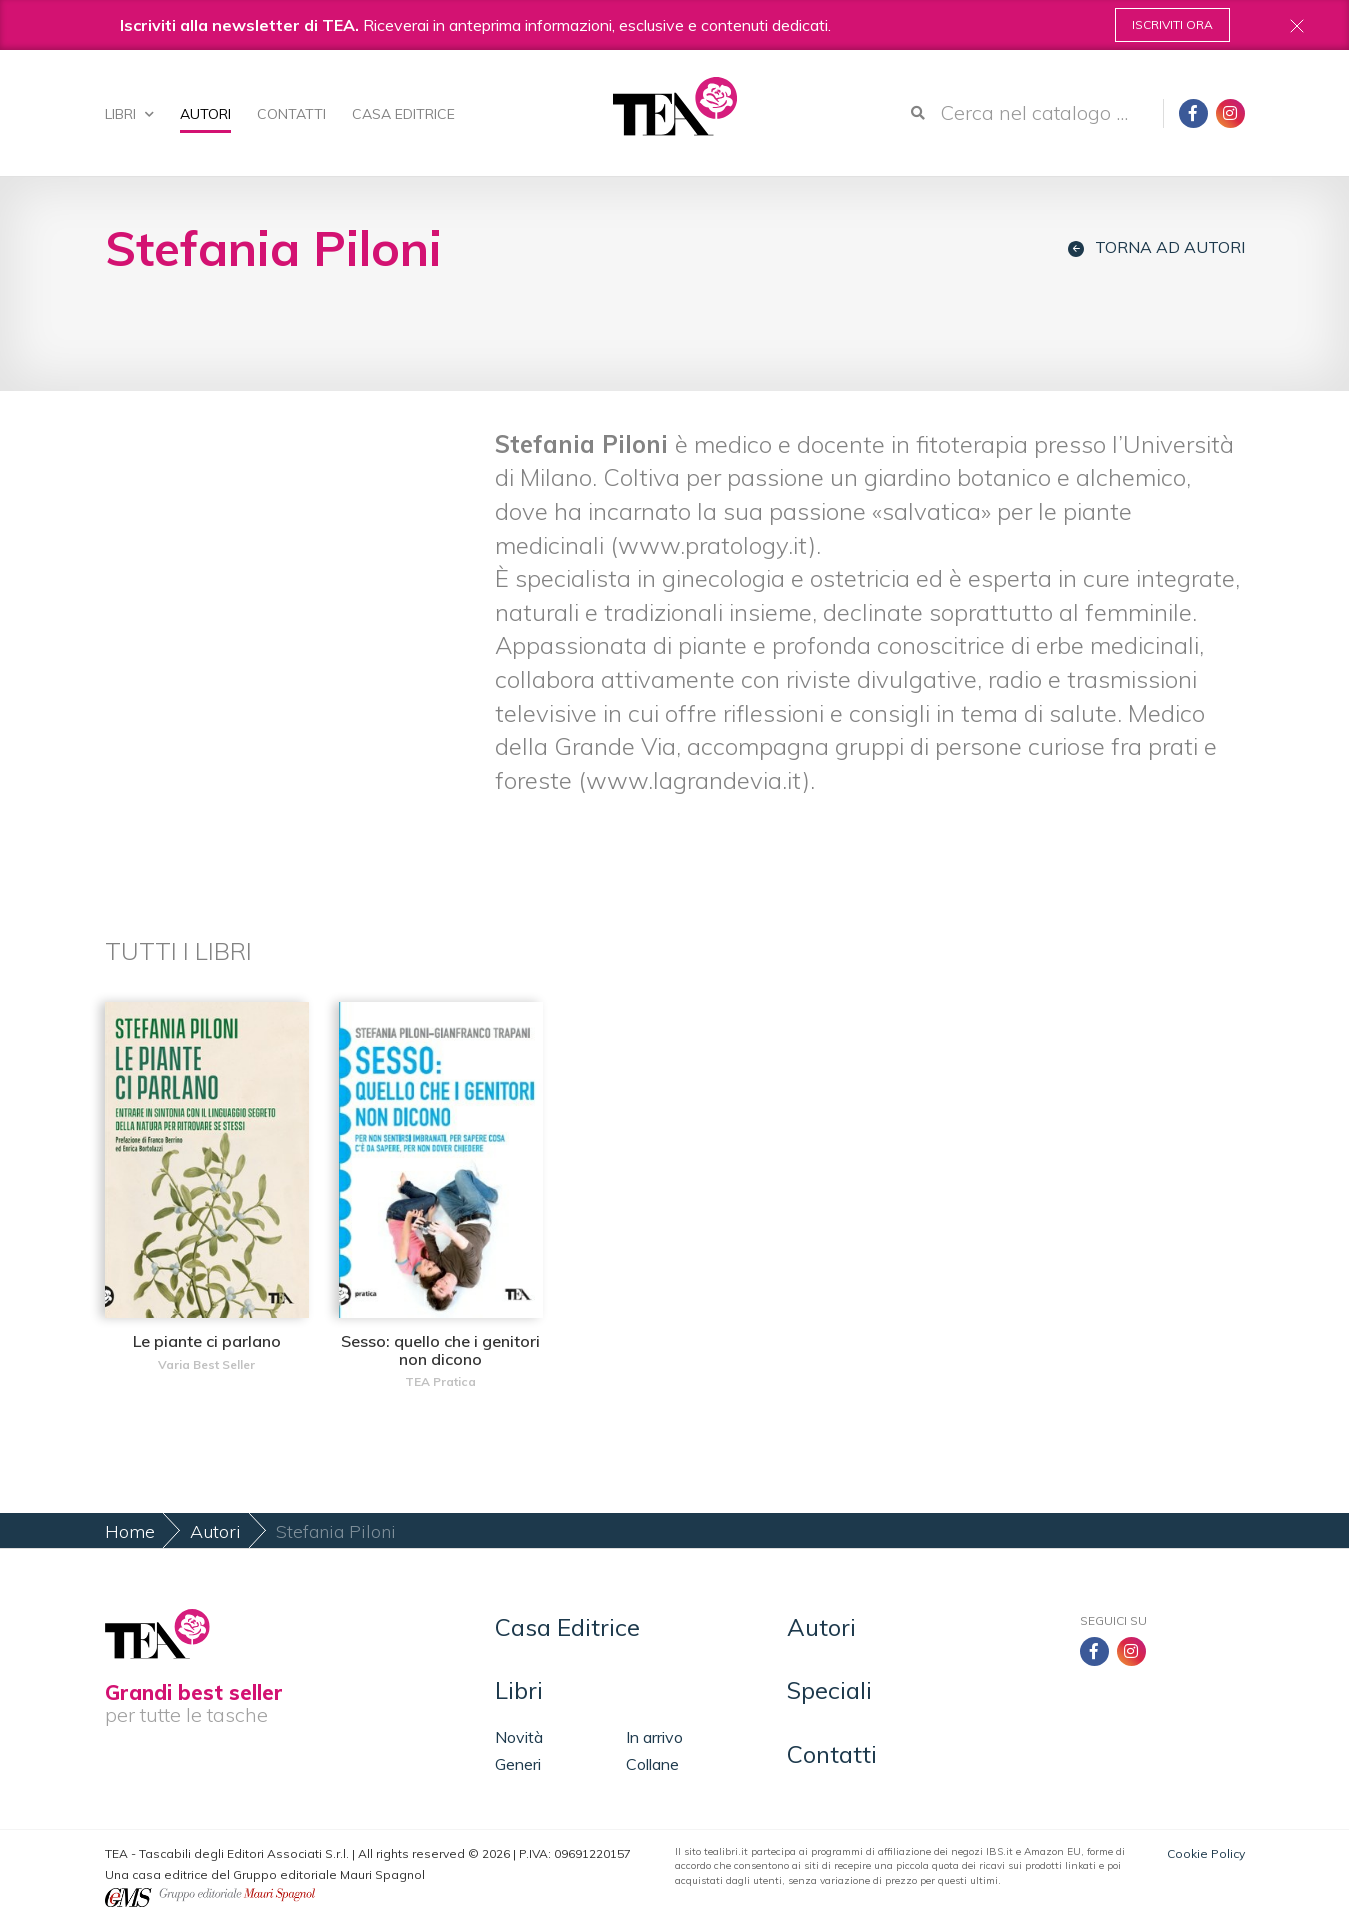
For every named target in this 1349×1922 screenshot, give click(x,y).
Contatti (291, 114)
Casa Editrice (403, 114)
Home (130, 1531)
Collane (652, 1764)
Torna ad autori (1156, 247)
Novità (519, 1737)
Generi (518, 1764)
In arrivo (654, 1737)
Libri (129, 114)
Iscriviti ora (1172, 24)
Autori (205, 114)
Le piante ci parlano (207, 1341)
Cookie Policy (1206, 1853)
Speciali (829, 1690)
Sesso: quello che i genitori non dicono (440, 1350)
